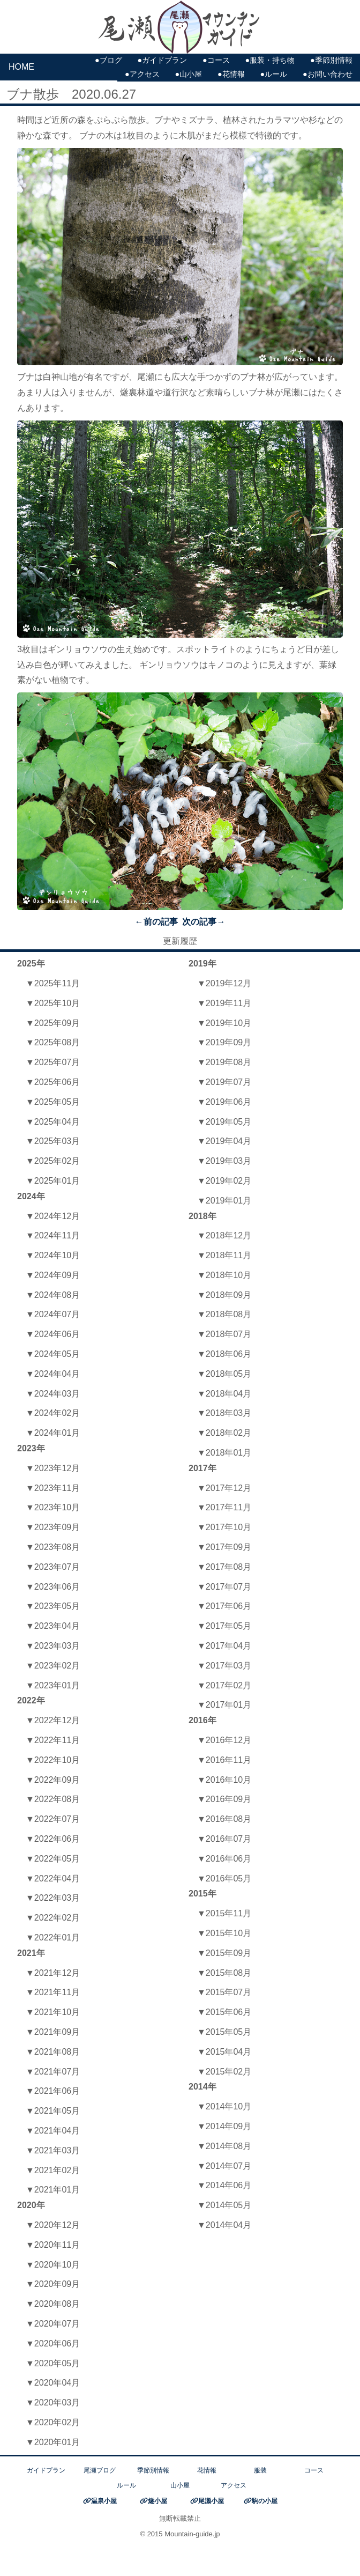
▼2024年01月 (53, 1432)
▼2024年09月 (53, 1275)
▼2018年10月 (224, 1275)
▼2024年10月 (53, 1255)
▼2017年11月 (224, 1507)
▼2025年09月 (53, 1023)
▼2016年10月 (224, 1779)
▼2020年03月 (53, 2402)
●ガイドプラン (162, 60)
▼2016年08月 (224, 1819)
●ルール (273, 74)
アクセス (233, 2485)
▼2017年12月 (224, 1488)
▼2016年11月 (224, 1760)
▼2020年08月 (53, 2303)
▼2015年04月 (224, 2051)
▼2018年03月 (224, 1413)
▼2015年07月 (224, 1992)
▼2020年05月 (53, 2363)
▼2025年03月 (53, 1141)
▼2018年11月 (224, 1255)
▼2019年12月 (224, 983)
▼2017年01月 (224, 1704)
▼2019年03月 (224, 1160)
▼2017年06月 (224, 1606)
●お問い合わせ (327, 74)
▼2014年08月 (224, 2146)
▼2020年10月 (53, 2264)
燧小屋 (157, 2501)
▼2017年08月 (224, 1566)
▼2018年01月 (224, 1452)
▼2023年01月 (53, 1685)
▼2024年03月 (53, 1393)
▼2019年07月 (224, 1082)
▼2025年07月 (53, 1062)
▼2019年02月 (224, 1180)
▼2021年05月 (53, 2110)
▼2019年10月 (224, 1023)
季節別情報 (153, 2470)
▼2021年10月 (53, 2012)
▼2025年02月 (53, 1160)
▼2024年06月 (53, 1334)
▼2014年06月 (224, 2185)
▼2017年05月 (224, 1625)
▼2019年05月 (224, 1121)
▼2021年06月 (53, 2090)
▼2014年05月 (224, 2205)
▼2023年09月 (53, 1527)
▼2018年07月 (224, 1334)
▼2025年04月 (53, 1121)
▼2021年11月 (53, 1992)
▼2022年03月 (53, 1897)
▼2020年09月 (53, 2284)
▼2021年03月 (53, 2150)
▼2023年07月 (53, 1566)
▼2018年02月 (224, 1432)
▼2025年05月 (53, 1101)
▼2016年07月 (224, 1838)
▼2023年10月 (53, 1507)
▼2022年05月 (53, 1858)
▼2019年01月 (224, 1200)
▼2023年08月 (53, 1547)
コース (314, 2470)
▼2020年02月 (53, 2422)
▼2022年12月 (53, 1720)
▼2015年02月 (224, 2071)
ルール (126, 2485)
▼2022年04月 (53, 1878)
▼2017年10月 (224, 1527)
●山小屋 (188, 74)
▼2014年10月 (224, 2106)
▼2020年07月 (53, 2323)
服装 (260, 2470)
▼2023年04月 (53, 1625)
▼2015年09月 (224, 1953)
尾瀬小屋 (211, 2501)
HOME (21, 66)
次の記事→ (203, 921)
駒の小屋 (265, 2501)
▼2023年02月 (53, 1665)
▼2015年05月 (224, 2031)
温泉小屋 (104, 2501)
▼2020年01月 (53, 2442)
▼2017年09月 (224, 1547)
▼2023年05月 (53, 1606)
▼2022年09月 (53, 1779)
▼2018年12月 (224, 1235)
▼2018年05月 (224, 1373)
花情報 (206, 2470)
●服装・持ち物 (270, 60)
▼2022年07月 (53, 1819)
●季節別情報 (331, 60)
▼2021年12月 (53, 1972)
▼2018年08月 (224, 1314)
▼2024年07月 (53, 1314)
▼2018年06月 (224, 1354)
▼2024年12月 (53, 1216)
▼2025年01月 (53, 1180)
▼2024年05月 (53, 1354)
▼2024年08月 (53, 1295)
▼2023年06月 (53, 1586)
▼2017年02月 (224, 1685)
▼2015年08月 (224, 1972)
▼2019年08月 (224, 1062)
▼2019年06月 (224, 1101)
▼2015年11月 (224, 1913)
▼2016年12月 (224, 1740)
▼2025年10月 (53, 1003)
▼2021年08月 (53, 2051)
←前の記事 (156, 921)
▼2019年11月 (224, 1003)
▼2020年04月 (53, 2382)
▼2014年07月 (224, 2166)
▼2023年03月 (53, 1645)
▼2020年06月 (53, 2343)
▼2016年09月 (224, 1799)
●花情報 (231, 74)
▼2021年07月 (53, 2071)
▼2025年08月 (53, 1042)
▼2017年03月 (224, 1665)
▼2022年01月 (53, 1937)
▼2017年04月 (224, 1645)
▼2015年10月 (224, 1933)
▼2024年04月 (53, 1373)
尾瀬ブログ (100, 2470)
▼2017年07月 (224, 1586)
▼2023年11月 (53, 1488)
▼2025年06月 (53, 1082)
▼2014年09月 (224, 2126)
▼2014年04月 (224, 2225)
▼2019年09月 (224, 1042)
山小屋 (180, 2485)
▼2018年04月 (224, 1393)
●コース (216, 60)
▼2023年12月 (53, 1468)
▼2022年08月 (53, 1799)
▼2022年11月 (53, 1740)
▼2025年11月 (53, 983)
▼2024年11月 (53, 1235)
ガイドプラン (46, 2470)
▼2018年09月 (224, 1295)
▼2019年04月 (224, 1141)
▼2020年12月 (53, 2225)
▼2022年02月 (53, 1917)
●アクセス (142, 74)
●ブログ (108, 60)
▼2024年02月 (53, 1413)
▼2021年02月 (53, 2170)
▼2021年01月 (53, 2189)
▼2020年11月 (53, 2244)
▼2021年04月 (53, 2130)
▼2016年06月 (224, 1858)
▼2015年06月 (224, 2012)
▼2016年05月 (224, 1878)
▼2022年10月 (53, 1760)
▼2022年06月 (53, 1838)
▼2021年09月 (53, 2031)
